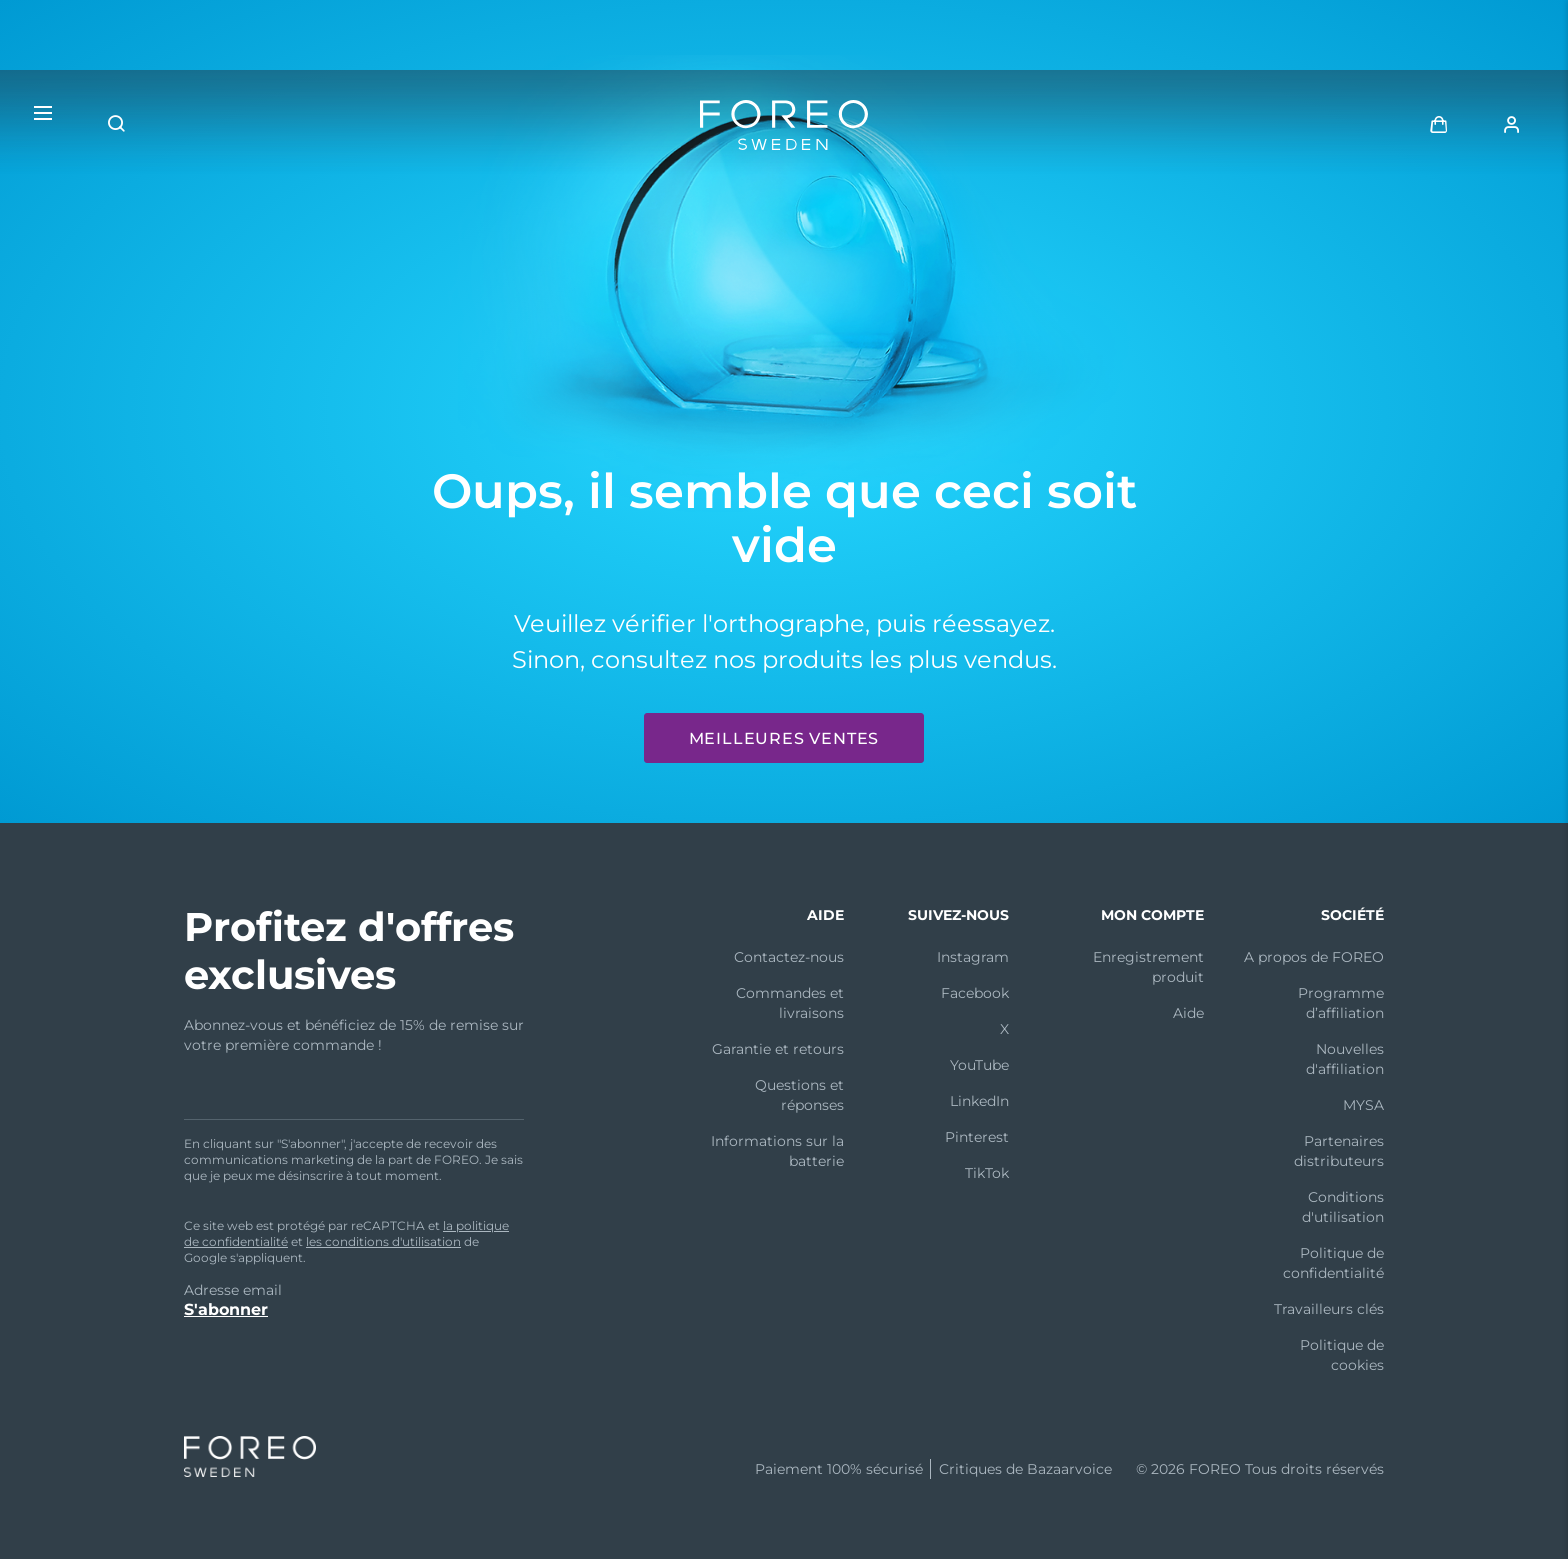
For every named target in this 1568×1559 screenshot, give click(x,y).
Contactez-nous (789, 957)
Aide (1188, 1013)
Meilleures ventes (784, 738)
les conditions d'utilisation (383, 1241)
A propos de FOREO (1314, 957)
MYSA (1363, 1105)
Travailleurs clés (1329, 1309)
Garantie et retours (778, 1049)
